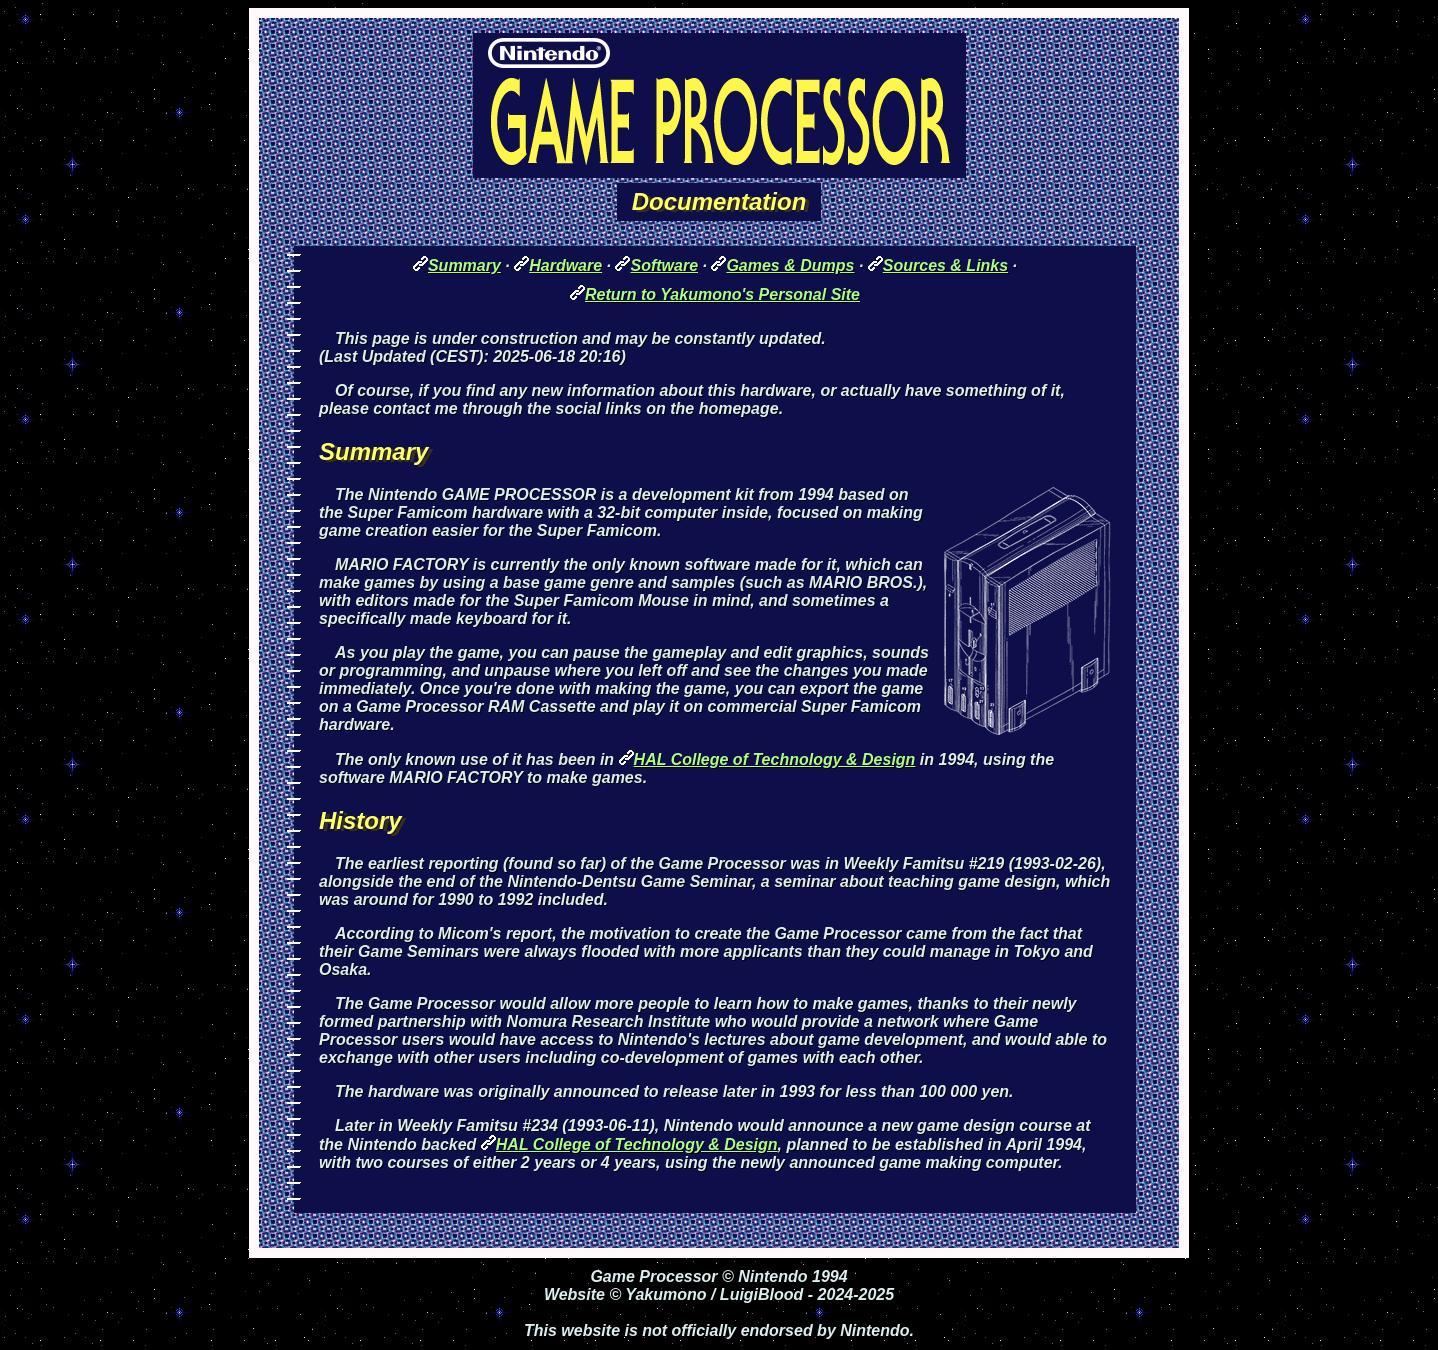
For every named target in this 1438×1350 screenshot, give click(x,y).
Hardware (565, 265)
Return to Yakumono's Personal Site (722, 294)
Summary (464, 265)
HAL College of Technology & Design (775, 759)
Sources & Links (945, 265)
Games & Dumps (790, 265)
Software (664, 265)
